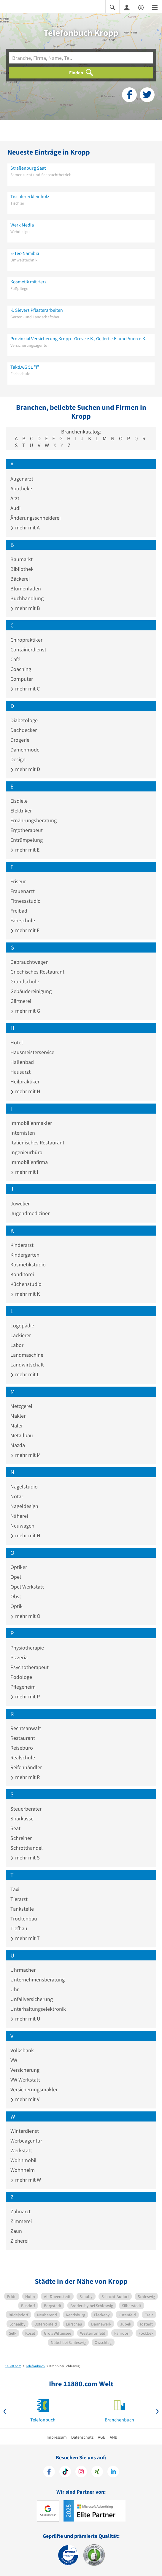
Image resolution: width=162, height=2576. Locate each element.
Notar (16, 1496)
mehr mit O (25, 1616)
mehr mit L (24, 1374)
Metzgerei (21, 1406)
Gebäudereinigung (31, 991)
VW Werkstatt (25, 2079)
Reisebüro (21, 1747)
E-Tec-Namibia (24, 253)
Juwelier (20, 1203)
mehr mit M (25, 1454)
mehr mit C (25, 688)
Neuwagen (22, 1525)
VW (13, 2060)
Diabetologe (24, 720)
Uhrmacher (23, 1969)
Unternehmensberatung (37, 1979)
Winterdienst (24, 2130)
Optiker (18, 1567)
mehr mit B (25, 608)
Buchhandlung (27, 598)
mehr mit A (25, 527)
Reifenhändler (26, 1767)
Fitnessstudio (25, 900)
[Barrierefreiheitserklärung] (141, 7)
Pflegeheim (23, 1686)
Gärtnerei (20, 1001)
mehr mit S (25, 1857)
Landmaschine (26, 1354)
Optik (16, 1606)
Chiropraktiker (26, 639)
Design (18, 759)
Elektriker (21, 810)
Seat (15, 1828)
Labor (16, 1345)
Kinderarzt (22, 1245)
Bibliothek (22, 569)
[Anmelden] (127, 7)
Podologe (21, 1677)
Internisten (22, 1132)
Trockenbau (23, 1918)
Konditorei (22, 1274)
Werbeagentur (26, 2140)
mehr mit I (24, 1171)
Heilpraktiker (24, 1081)
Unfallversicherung (31, 1999)
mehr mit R (25, 1777)
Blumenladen (25, 588)
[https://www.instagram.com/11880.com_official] (81, 2472)
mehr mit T (25, 1938)
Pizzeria (19, 1657)
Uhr (14, 1989)
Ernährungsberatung (33, 820)
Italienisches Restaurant (37, 1142)
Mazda (17, 1445)
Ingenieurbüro (26, 1152)
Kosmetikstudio (28, 1264)
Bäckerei (20, 578)
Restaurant (22, 1738)
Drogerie (19, 739)
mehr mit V (24, 2099)
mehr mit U (25, 2018)
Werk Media (22, 225)
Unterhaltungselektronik (38, 2008)
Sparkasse (22, 1818)
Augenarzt (21, 478)
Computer (21, 678)
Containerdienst (28, 649)
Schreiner (21, 1838)
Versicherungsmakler (34, 2089)
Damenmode (24, 749)
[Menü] (155, 7)
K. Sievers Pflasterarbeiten (36, 310)
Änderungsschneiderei (35, 517)
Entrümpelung (26, 839)
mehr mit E (24, 849)
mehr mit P (25, 1696)
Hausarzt (20, 1071)
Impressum (57, 2437)
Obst (15, 1596)
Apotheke (21, 488)
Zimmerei (21, 2221)
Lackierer (20, 1335)
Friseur (18, 881)
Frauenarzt (22, 891)
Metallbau (21, 1435)
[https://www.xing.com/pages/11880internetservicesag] (97, 2472)
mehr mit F (24, 930)
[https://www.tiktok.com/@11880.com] (65, 2472)
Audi (15, 508)
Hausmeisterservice (32, 1052)
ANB (113, 2437)
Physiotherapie (27, 1647)
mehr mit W (25, 2179)
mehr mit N (25, 1535)
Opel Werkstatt (27, 1586)
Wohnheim (22, 2170)
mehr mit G (25, 1010)
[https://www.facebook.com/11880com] (49, 2472)
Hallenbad (22, 1062)
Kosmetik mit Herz (28, 282)
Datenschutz (82, 2437)
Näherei (19, 1515)
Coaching (20, 669)
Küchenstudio (26, 1284)
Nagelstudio (24, 1486)
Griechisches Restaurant (37, 971)
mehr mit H (25, 1091)
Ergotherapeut (26, 830)
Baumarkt (21, 559)
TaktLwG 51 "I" (24, 367)
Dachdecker (23, 730)
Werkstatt (21, 2150)
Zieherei (19, 2240)
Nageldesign (24, 1506)
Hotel (16, 1042)
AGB (101, 2437)
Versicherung (24, 2069)
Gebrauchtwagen (29, 961)
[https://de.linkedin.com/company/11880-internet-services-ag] (113, 2472)
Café (15, 659)
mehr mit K (25, 1293)
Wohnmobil (23, 2160)
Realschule (22, 1757)
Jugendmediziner (30, 1213)
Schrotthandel (26, 1847)
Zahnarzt (20, 2211)
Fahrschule (22, 920)
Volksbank (22, 2050)
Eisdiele (19, 800)
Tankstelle (22, 1908)
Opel (15, 1576)
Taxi (14, 1889)
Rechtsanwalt (25, 1728)
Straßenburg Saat (28, 168)
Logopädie (22, 1325)
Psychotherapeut (29, 1667)
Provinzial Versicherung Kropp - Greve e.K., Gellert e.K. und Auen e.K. (78, 338)
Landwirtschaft (27, 1364)
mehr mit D (25, 769)
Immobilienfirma (29, 1162)
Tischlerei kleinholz (29, 196)
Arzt (14, 498)
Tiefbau (18, 1928)
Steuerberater (26, 1808)
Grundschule (24, 981)
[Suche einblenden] (112, 7)
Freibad (18, 910)
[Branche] (81, 58)
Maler (16, 1425)
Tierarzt (19, 1899)
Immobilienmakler (31, 1123)
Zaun (16, 2230)
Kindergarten (24, 1254)
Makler (18, 1415)
